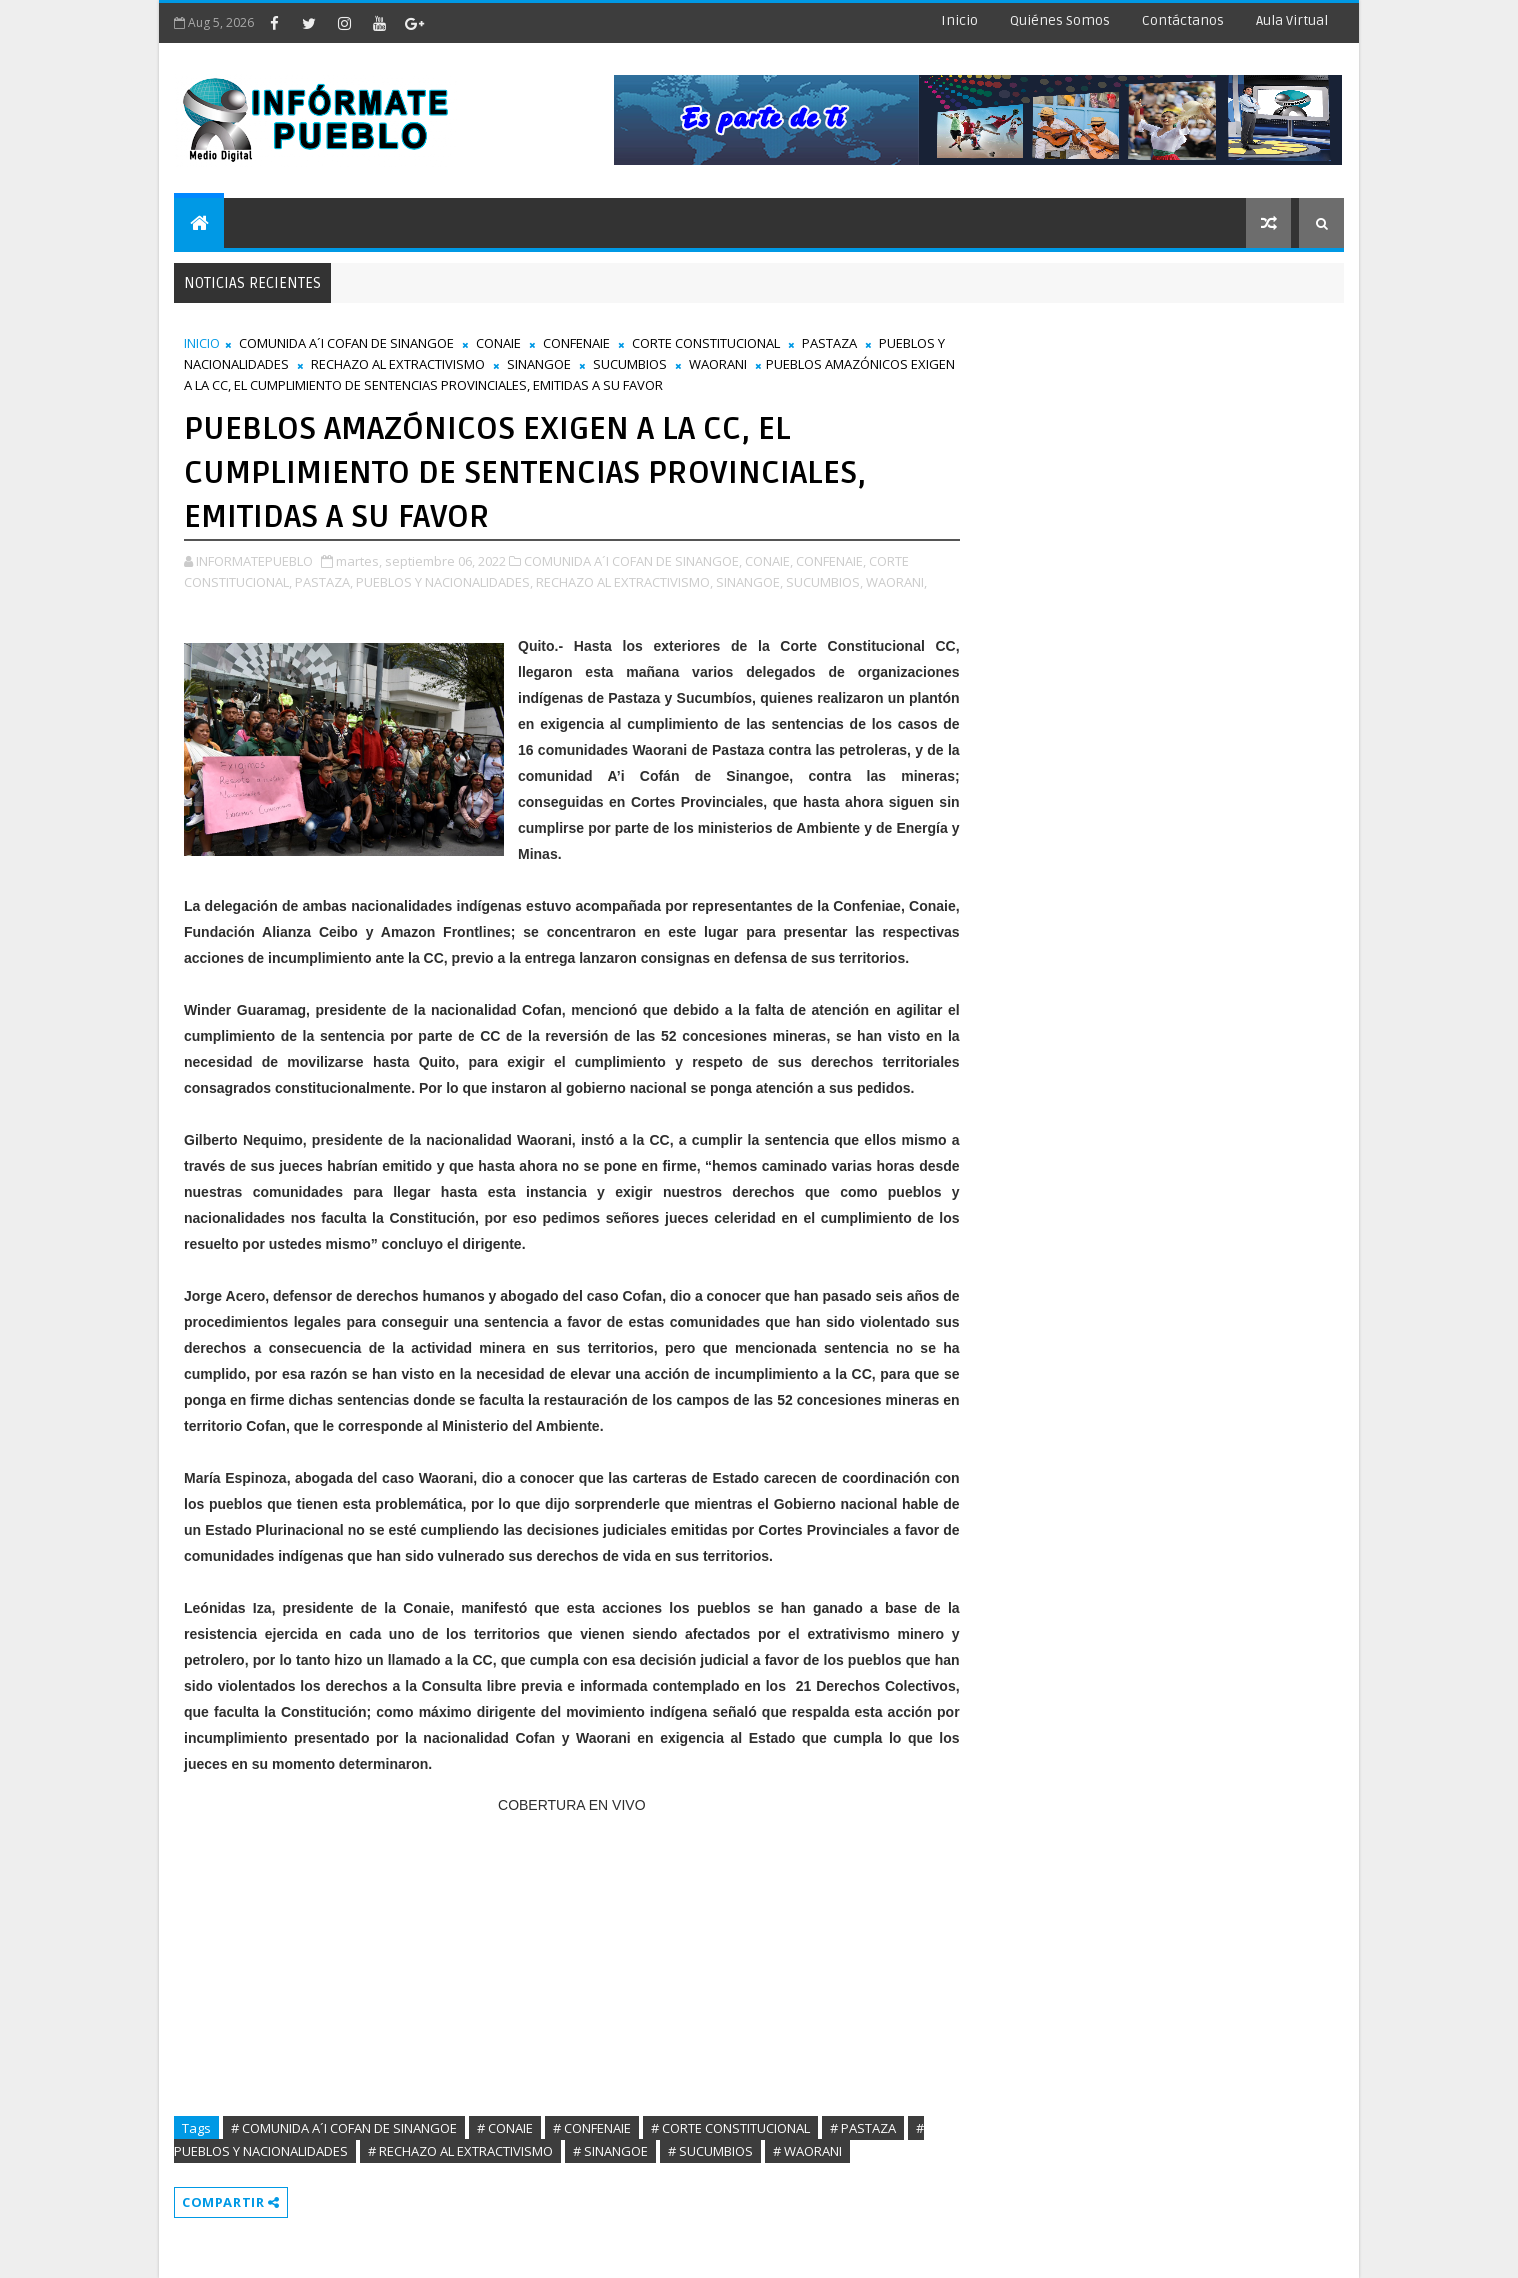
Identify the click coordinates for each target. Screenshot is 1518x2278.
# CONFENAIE (592, 2128)
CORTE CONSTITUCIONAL (706, 343)
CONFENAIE (576, 343)
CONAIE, (769, 561)
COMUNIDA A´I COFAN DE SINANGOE (346, 343)
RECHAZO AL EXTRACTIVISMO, (624, 582)
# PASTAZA (863, 2128)
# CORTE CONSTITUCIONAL (730, 2128)
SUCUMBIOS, (824, 582)
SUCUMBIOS (630, 364)
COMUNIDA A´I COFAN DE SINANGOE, (633, 561)
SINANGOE (539, 364)
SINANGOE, (749, 582)
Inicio (959, 20)
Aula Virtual (1292, 20)
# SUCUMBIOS (710, 2151)
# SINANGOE (610, 2151)
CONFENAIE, (831, 561)
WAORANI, (896, 582)
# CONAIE (505, 2128)
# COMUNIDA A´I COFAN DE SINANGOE (344, 2128)
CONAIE (498, 343)
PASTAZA (829, 343)
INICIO (202, 343)
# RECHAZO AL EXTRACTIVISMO (460, 2151)
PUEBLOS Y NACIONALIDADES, (444, 582)
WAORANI (718, 364)
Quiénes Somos (1060, 20)
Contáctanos (1183, 20)
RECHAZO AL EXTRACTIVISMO (398, 364)
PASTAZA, (324, 582)
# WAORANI (807, 2151)
